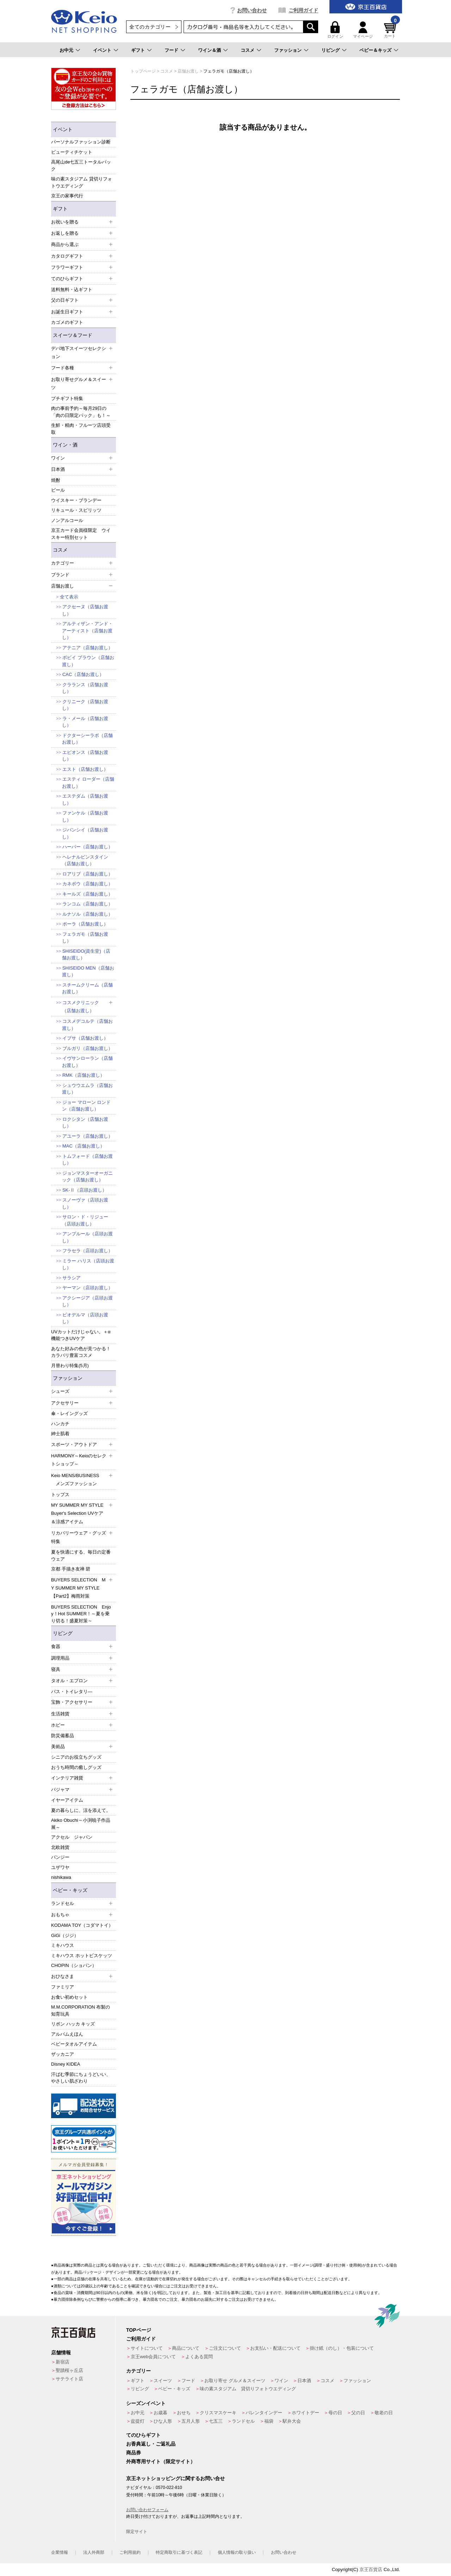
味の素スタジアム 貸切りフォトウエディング (81, 182)
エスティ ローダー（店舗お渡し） (88, 782)
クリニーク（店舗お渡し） (85, 705)
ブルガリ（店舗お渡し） (87, 1048)
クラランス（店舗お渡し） (85, 688)
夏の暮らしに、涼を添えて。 (81, 1810)
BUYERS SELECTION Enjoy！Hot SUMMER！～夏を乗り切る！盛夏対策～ (81, 1613)
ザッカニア (62, 2054)
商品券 (133, 2452)
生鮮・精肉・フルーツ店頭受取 (81, 429)
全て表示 (69, 597)
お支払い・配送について (275, 2348)
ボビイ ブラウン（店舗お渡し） (88, 661)
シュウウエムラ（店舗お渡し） (87, 1089)
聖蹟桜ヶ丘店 (69, 2370)
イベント (102, 50)
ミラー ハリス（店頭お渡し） (88, 1264)
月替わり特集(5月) (70, 1365)
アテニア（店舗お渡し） (87, 647)
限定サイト (136, 2531)
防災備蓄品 (62, 1735)
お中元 (66, 50)
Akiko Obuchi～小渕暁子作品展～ (80, 1824)
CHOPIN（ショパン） (74, 1965)
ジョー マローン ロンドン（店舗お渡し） (86, 1106)
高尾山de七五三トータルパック (81, 165)
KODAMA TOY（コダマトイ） (82, 1925)
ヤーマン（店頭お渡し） (87, 1287)
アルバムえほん (67, 2034)
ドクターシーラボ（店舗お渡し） (87, 739)
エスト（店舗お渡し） (85, 769)
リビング (330, 50)
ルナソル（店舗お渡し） (87, 914)
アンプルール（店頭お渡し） (87, 1237)
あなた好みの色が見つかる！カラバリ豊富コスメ (81, 1352)
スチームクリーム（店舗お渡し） (87, 988)
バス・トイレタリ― (71, 1691)
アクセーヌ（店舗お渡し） (85, 610)
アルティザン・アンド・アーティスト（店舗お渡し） (87, 630)
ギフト (138, 50)
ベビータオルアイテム (74, 2044)
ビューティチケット (71, 152)
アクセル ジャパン (71, 1837)
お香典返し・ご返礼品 (150, 2444)
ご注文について (225, 2348)
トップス (60, 1494)
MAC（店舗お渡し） (83, 1146)
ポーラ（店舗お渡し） (85, 924)
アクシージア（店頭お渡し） (87, 1301)
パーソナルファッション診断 (81, 142)
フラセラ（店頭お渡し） (87, 1250)
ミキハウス (62, 1945)
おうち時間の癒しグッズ (76, 1767)
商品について (185, 2348)
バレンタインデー (264, 2412)
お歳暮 (160, 2412)
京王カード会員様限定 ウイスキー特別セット (81, 534)
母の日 (335, 2412)
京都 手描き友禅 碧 (70, 1569)
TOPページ (138, 2330)
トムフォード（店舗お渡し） (87, 1160)
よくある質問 (199, 2356)
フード (171, 50)
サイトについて (147, 2348)
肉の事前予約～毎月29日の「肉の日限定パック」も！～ (81, 412)
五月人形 (190, 2421)
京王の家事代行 (67, 195)
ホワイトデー (305, 2412)
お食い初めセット (69, 1997)
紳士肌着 (60, 1433)
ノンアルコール (67, 520)
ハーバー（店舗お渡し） (87, 846)
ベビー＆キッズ (375, 50)
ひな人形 (163, 2421)
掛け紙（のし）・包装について (342, 2348)
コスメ (247, 50)
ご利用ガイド (303, 10)
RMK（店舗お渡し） (83, 1075)
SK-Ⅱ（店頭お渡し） (84, 1190)
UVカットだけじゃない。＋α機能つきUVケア (81, 1335)
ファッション (288, 50)
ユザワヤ (60, 1867)
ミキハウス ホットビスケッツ (81, 1955)
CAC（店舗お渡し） (83, 674)
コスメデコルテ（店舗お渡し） (87, 1025)
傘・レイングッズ (69, 1413)
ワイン (281, 2380)
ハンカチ (60, 1423)
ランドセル (243, 2421)
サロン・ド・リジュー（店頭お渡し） (85, 1220)
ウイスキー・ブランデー (76, 500)
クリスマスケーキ (218, 2412)
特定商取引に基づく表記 (179, 2552)
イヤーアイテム (67, 1800)
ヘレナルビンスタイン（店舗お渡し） (85, 860)
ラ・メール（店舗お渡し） (85, 722)
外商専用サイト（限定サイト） (160, 2461)
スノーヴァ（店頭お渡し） (85, 1203)
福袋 (268, 2421)
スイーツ (163, 2380)
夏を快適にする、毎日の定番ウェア (81, 1555)
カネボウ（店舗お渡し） (87, 883)
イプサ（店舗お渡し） (85, 1038)
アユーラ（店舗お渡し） (87, 1136)
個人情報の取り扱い (237, 2552)
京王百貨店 (370, 2569)
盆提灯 (137, 2421)
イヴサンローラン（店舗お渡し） (87, 1062)
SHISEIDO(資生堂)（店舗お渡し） (86, 954)
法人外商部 (93, 2552)
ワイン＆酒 (209, 50)
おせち (184, 2412)
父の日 (358, 2412)
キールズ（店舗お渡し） (87, 894)
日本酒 (304, 2380)
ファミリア (62, 1987)
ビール (58, 490)
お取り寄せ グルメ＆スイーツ (234, 2380)
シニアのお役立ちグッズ (76, 1757)
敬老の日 (384, 2412)
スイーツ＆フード (72, 335)
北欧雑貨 (60, 1847)
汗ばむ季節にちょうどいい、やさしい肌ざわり (81, 2078)
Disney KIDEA (65, 2064)
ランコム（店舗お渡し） (87, 903)
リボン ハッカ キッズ (73, 2024)
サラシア (71, 1277)
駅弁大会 (292, 2421)
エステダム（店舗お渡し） (85, 799)
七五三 (216, 2421)
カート (391, 29)
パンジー (60, 1857)
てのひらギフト (143, 2435)
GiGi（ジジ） (65, 1935)
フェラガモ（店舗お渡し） (85, 938)
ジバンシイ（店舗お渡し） (85, 833)
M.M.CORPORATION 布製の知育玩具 (80, 2010)
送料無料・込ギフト (71, 289)
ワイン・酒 (65, 445)
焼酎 (55, 480)
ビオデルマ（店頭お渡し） (85, 1318)
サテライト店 (69, 2378)
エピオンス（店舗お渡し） (85, 756)
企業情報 (59, 2552)
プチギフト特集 (67, 398)
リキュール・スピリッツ (76, 510)
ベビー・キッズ (70, 1890)
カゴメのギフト (67, 322)
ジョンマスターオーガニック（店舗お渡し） (87, 1176)
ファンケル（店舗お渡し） (85, 816)
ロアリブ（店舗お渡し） (87, 874)
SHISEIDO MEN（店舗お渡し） (88, 971)
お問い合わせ (252, 10)
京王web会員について (153, 2356)
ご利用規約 (130, 2552)
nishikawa (61, 1877)
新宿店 (62, 2362)
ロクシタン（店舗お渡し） (85, 1123)
